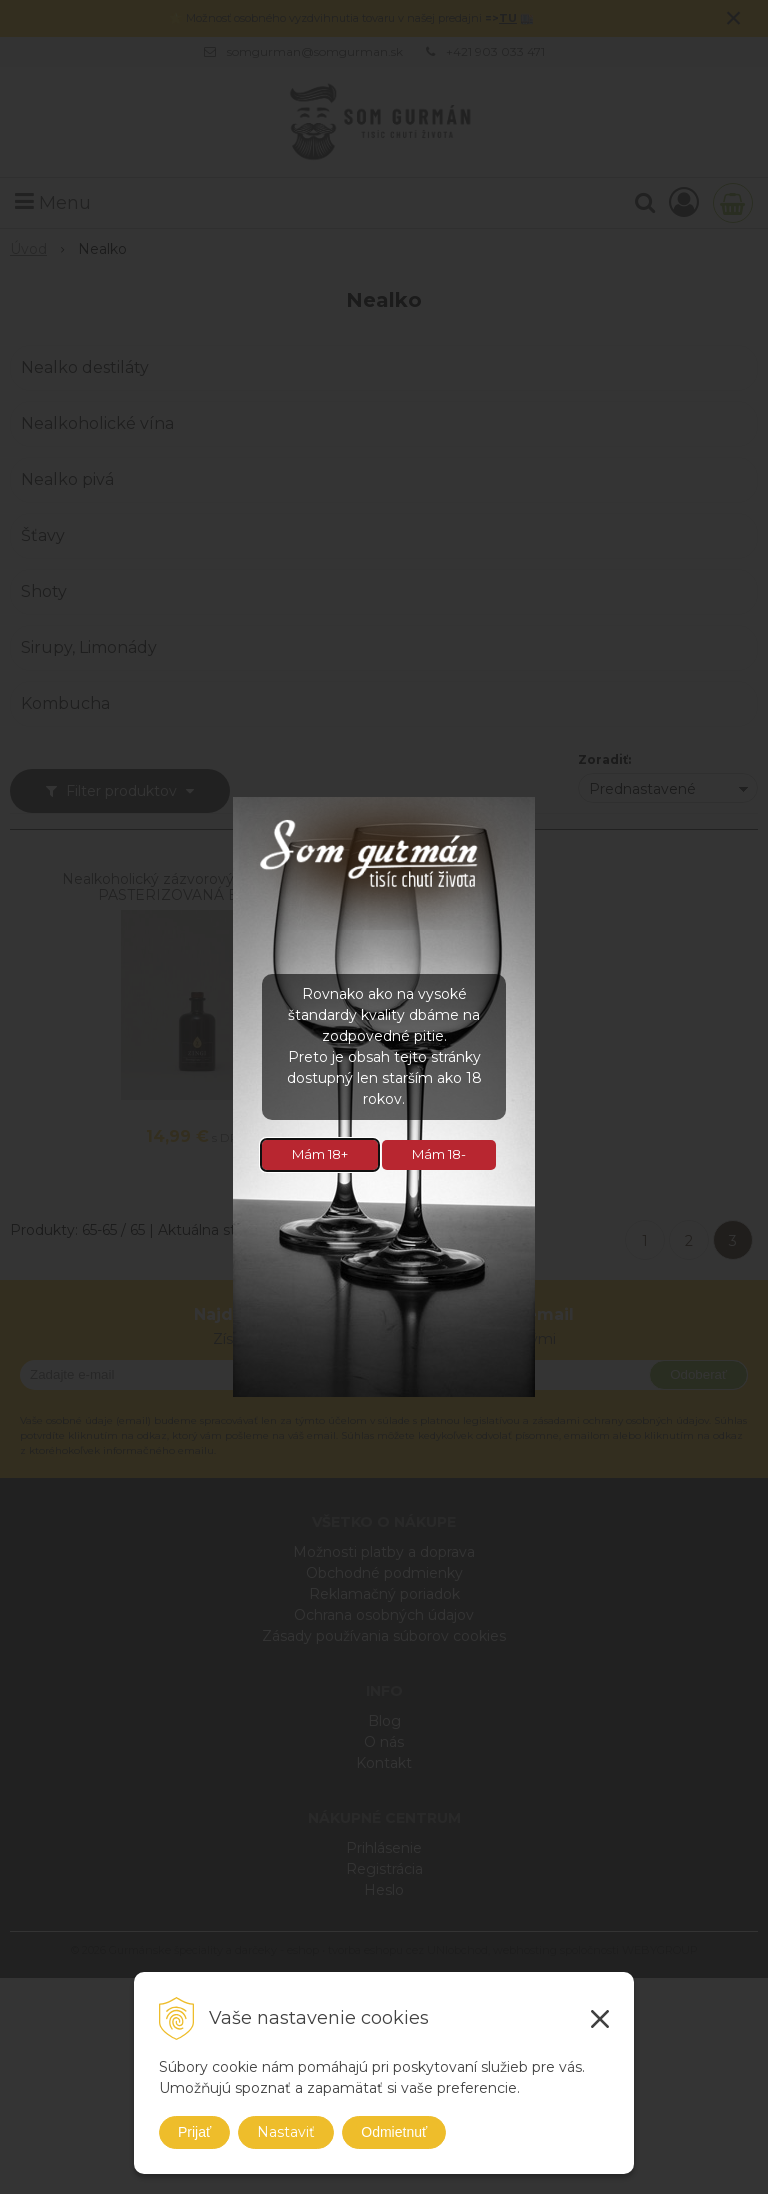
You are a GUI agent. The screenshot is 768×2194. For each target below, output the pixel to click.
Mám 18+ (320, 1154)
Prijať (194, 2132)
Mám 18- (439, 1154)
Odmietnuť (394, 2132)
